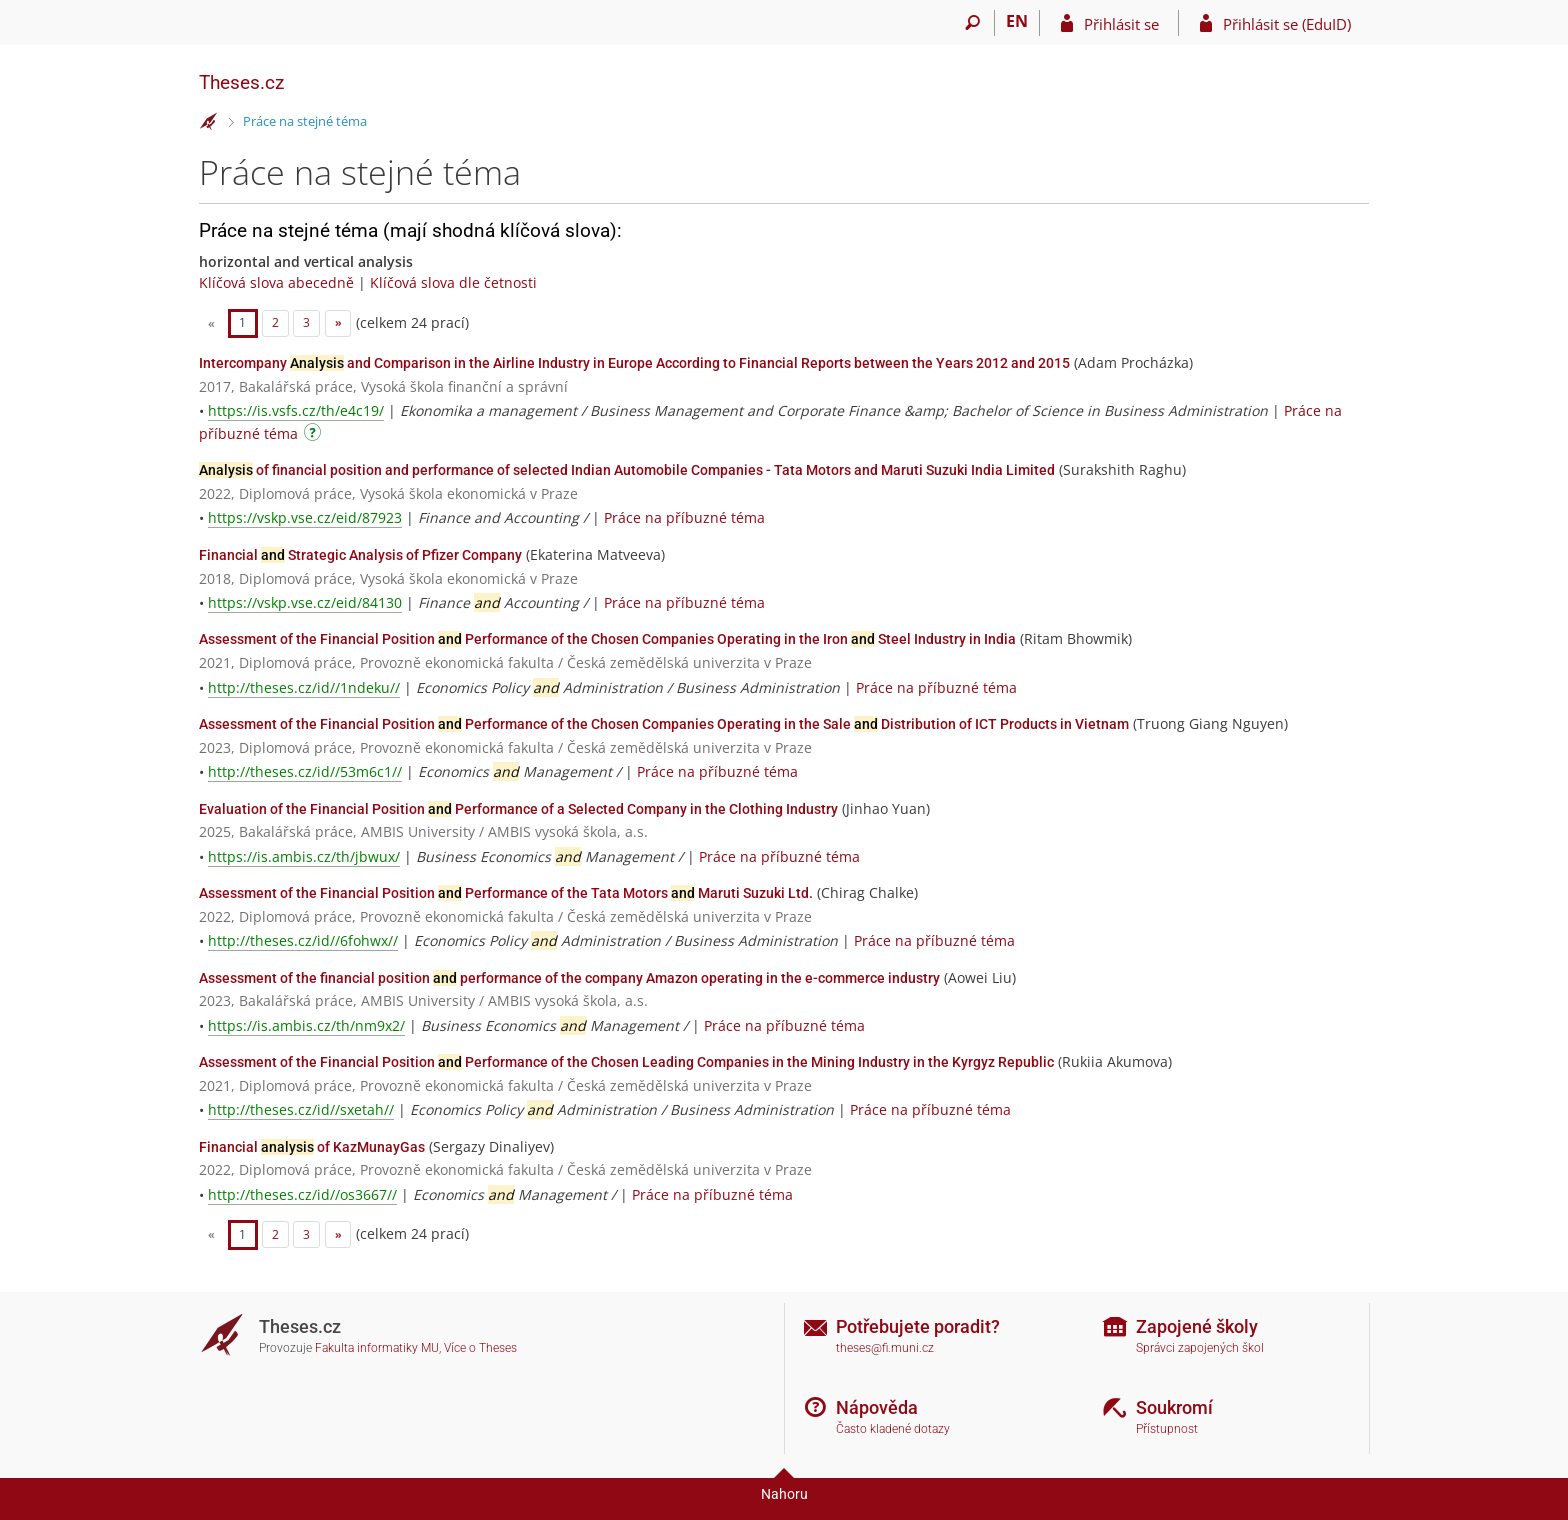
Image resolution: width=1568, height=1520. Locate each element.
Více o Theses (480, 1348)
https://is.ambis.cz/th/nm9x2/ (306, 1025)
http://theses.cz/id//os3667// (302, 1194)
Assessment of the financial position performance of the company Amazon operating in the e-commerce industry (569, 978)
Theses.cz (241, 82)
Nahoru (784, 1494)
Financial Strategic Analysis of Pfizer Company (360, 555)
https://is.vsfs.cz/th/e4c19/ (296, 410)
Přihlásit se (1121, 24)
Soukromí (1174, 1407)
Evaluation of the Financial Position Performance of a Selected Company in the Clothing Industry (518, 809)
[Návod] (315, 435)
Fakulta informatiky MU (377, 1348)
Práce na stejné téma (305, 121)
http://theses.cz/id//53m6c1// (305, 771)
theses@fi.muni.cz (885, 1348)
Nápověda (877, 1407)
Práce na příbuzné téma (684, 517)
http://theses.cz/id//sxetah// (301, 1109)
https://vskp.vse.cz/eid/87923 (305, 517)
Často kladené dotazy (893, 1429)
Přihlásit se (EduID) (1287, 24)
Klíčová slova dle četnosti (453, 282)
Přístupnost (1167, 1429)
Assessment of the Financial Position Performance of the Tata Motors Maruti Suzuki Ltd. (506, 893)
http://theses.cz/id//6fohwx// (303, 940)
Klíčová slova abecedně (276, 282)
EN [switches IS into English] (1017, 21)
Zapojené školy (1197, 1326)
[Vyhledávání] (972, 23)
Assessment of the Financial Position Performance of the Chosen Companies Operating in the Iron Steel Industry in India (607, 639)
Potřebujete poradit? (918, 1326)
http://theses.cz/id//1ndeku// (304, 687)
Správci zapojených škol (1200, 1348)
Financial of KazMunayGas (312, 1147)
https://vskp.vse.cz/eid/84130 (305, 602)
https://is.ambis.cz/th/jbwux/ (304, 856)
